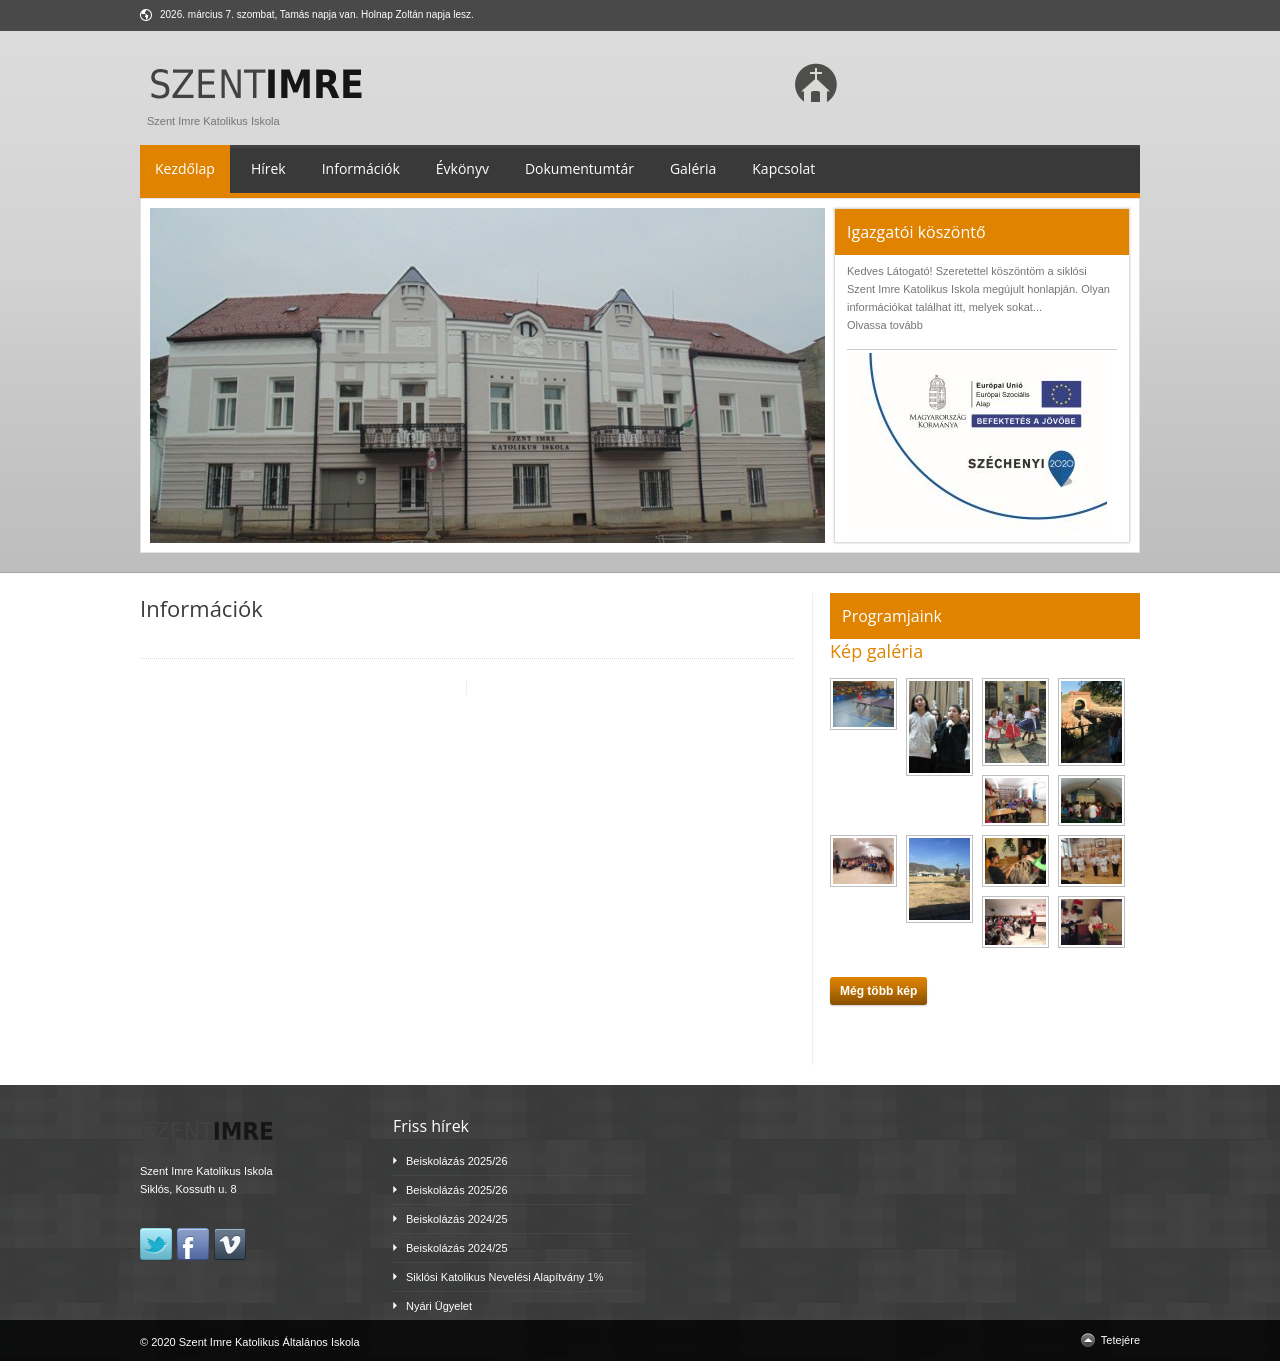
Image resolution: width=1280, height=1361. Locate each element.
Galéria (693, 168)
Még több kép (878, 991)
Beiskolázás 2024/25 (457, 1219)
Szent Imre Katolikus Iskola (260, 116)
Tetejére (1120, 1340)
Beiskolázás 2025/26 (457, 1161)
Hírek (268, 168)
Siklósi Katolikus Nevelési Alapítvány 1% (504, 1277)
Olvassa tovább (885, 325)
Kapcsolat (783, 168)
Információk (361, 168)
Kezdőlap (185, 168)
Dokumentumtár (579, 168)
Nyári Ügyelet (439, 1306)
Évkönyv (462, 168)
